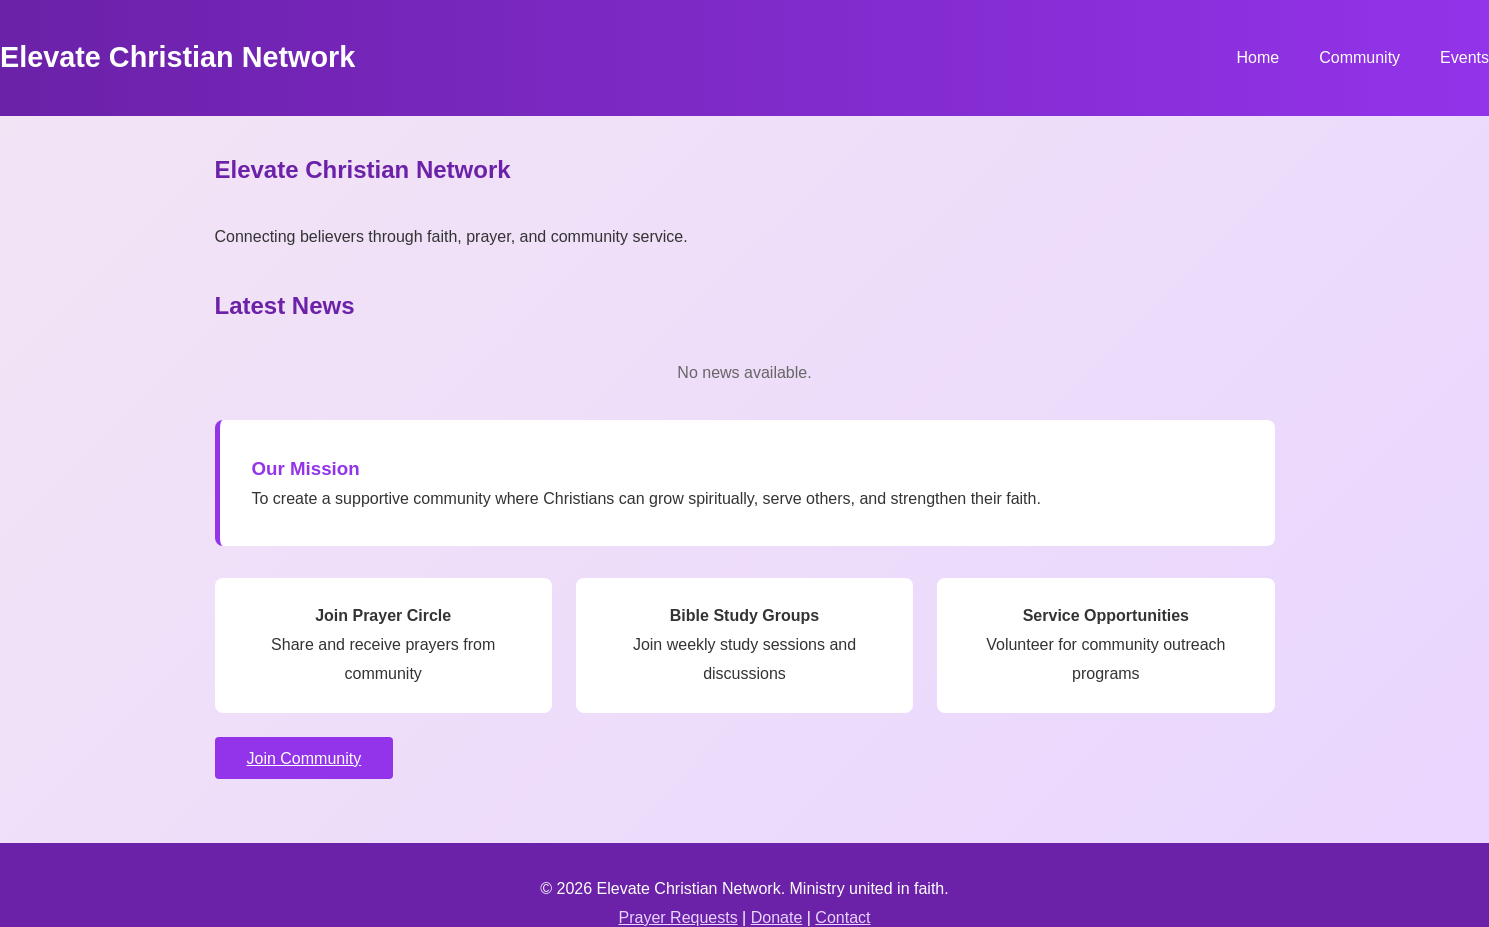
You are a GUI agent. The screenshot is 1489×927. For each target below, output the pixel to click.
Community (1359, 57)
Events (1464, 57)
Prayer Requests (678, 917)
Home (1257, 57)
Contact (842, 917)
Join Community (304, 758)
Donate (777, 917)
